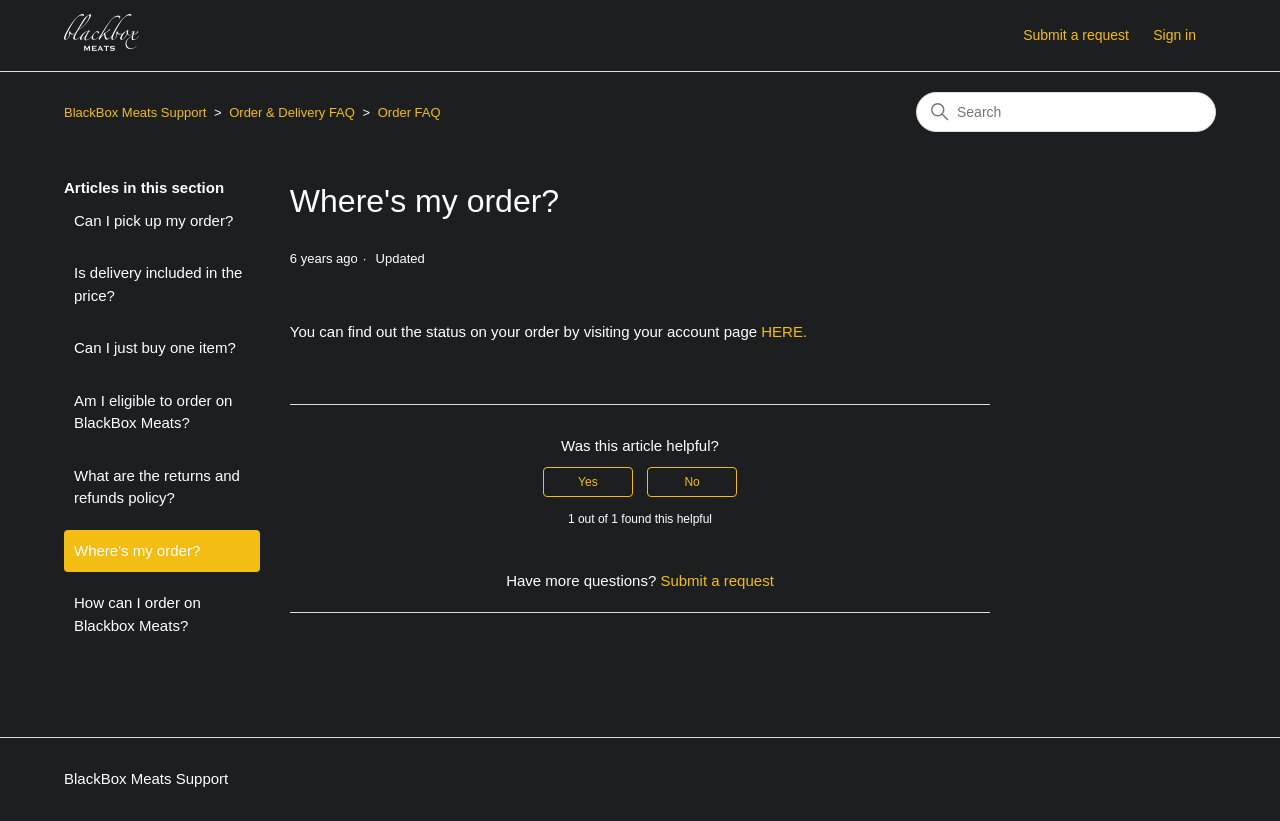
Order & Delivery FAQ (292, 112)
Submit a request (1076, 35)
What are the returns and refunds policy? (157, 487)
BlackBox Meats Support (135, 112)
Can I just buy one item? (155, 347)
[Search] (1066, 112)
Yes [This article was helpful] (588, 482)
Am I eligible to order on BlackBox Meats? (153, 412)
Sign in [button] (1174, 35)
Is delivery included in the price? (158, 284)
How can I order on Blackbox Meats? (137, 614)
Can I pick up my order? (153, 220)
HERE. (784, 331)
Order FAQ (409, 112)
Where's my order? (137, 550)
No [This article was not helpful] (691, 482)
